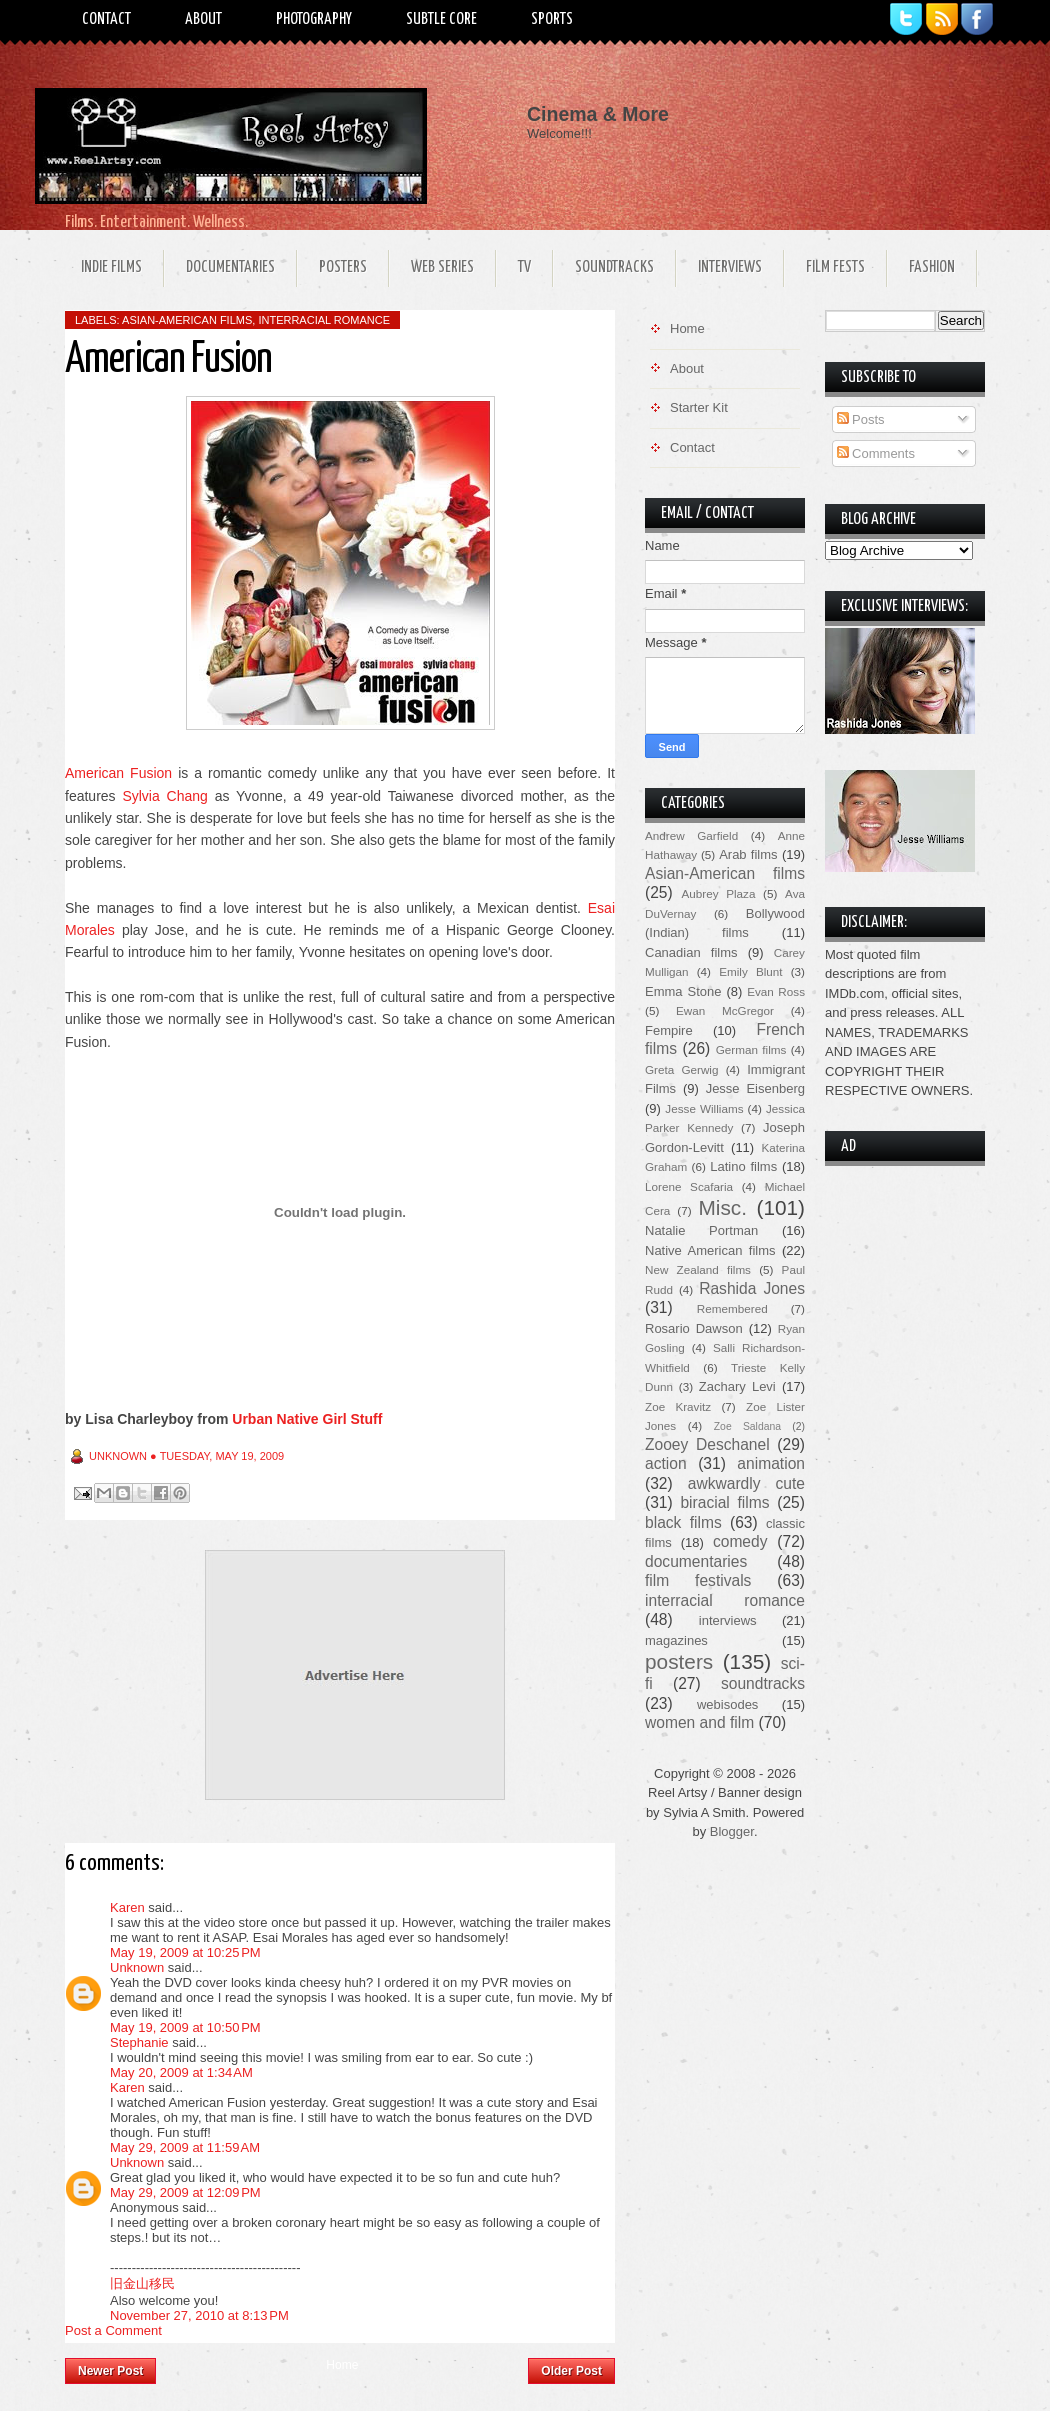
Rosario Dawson (694, 1328)
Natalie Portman (701, 1230)
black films (683, 1522)
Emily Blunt (750, 971)
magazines (676, 1640)
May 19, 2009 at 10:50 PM (185, 2027)
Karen (127, 1907)
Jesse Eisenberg (755, 1088)
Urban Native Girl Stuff (307, 1419)
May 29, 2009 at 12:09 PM (185, 2192)
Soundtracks (614, 267)
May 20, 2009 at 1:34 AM (181, 2072)
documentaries (696, 1561)
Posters (343, 267)
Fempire (669, 1030)
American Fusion (118, 773)
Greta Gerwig (681, 1069)
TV (524, 267)
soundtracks (763, 1683)
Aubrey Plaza (719, 893)
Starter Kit (699, 407)
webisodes (727, 1704)
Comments (876, 453)
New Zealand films (698, 1269)
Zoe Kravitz (678, 1406)
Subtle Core (441, 19)
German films (751, 1049)
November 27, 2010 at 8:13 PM (199, 2315)
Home (342, 2365)
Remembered (732, 1308)
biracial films (724, 1502)
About (203, 19)
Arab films (748, 854)
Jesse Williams (704, 1108)
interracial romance (324, 320)
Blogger (732, 1831)
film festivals (698, 1580)
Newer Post (110, 2371)
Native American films (710, 1250)
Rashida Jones (752, 1288)
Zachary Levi (737, 1386)
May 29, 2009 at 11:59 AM (185, 2147)
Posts (861, 419)
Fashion (932, 267)
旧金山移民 (142, 2283)
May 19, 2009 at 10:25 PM (185, 1952)
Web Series (442, 267)
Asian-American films (187, 320)
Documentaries (230, 267)
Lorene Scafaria (689, 1186)
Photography (314, 19)
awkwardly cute (746, 1483)
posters (679, 1661)
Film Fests (835, 267)
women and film (699, 1722)
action (666, 1463)
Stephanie (139, 2042)
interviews (728, 1620)
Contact (106, 19)
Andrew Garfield (691, 835)
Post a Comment (113, 2330)
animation (771, 1463)
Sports (552, 19)
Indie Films (111, 267)
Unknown (137, 1967)
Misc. (722, 1207)
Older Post (571, 2371)
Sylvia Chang (164, 796)
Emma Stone (683, 991)
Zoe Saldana (747, 1426)
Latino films (743, 1166)
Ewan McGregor (725, 1010)
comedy (740, 1541)
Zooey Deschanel (707, 1444)
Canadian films (691, 952)
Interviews (730, 267)
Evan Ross (776, 991)
